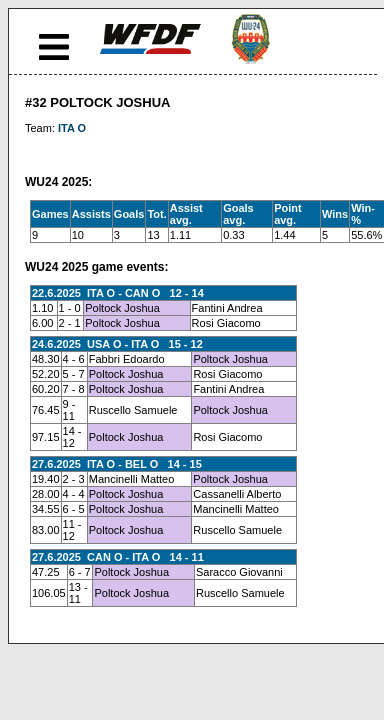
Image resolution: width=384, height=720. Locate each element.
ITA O (72, 128)
